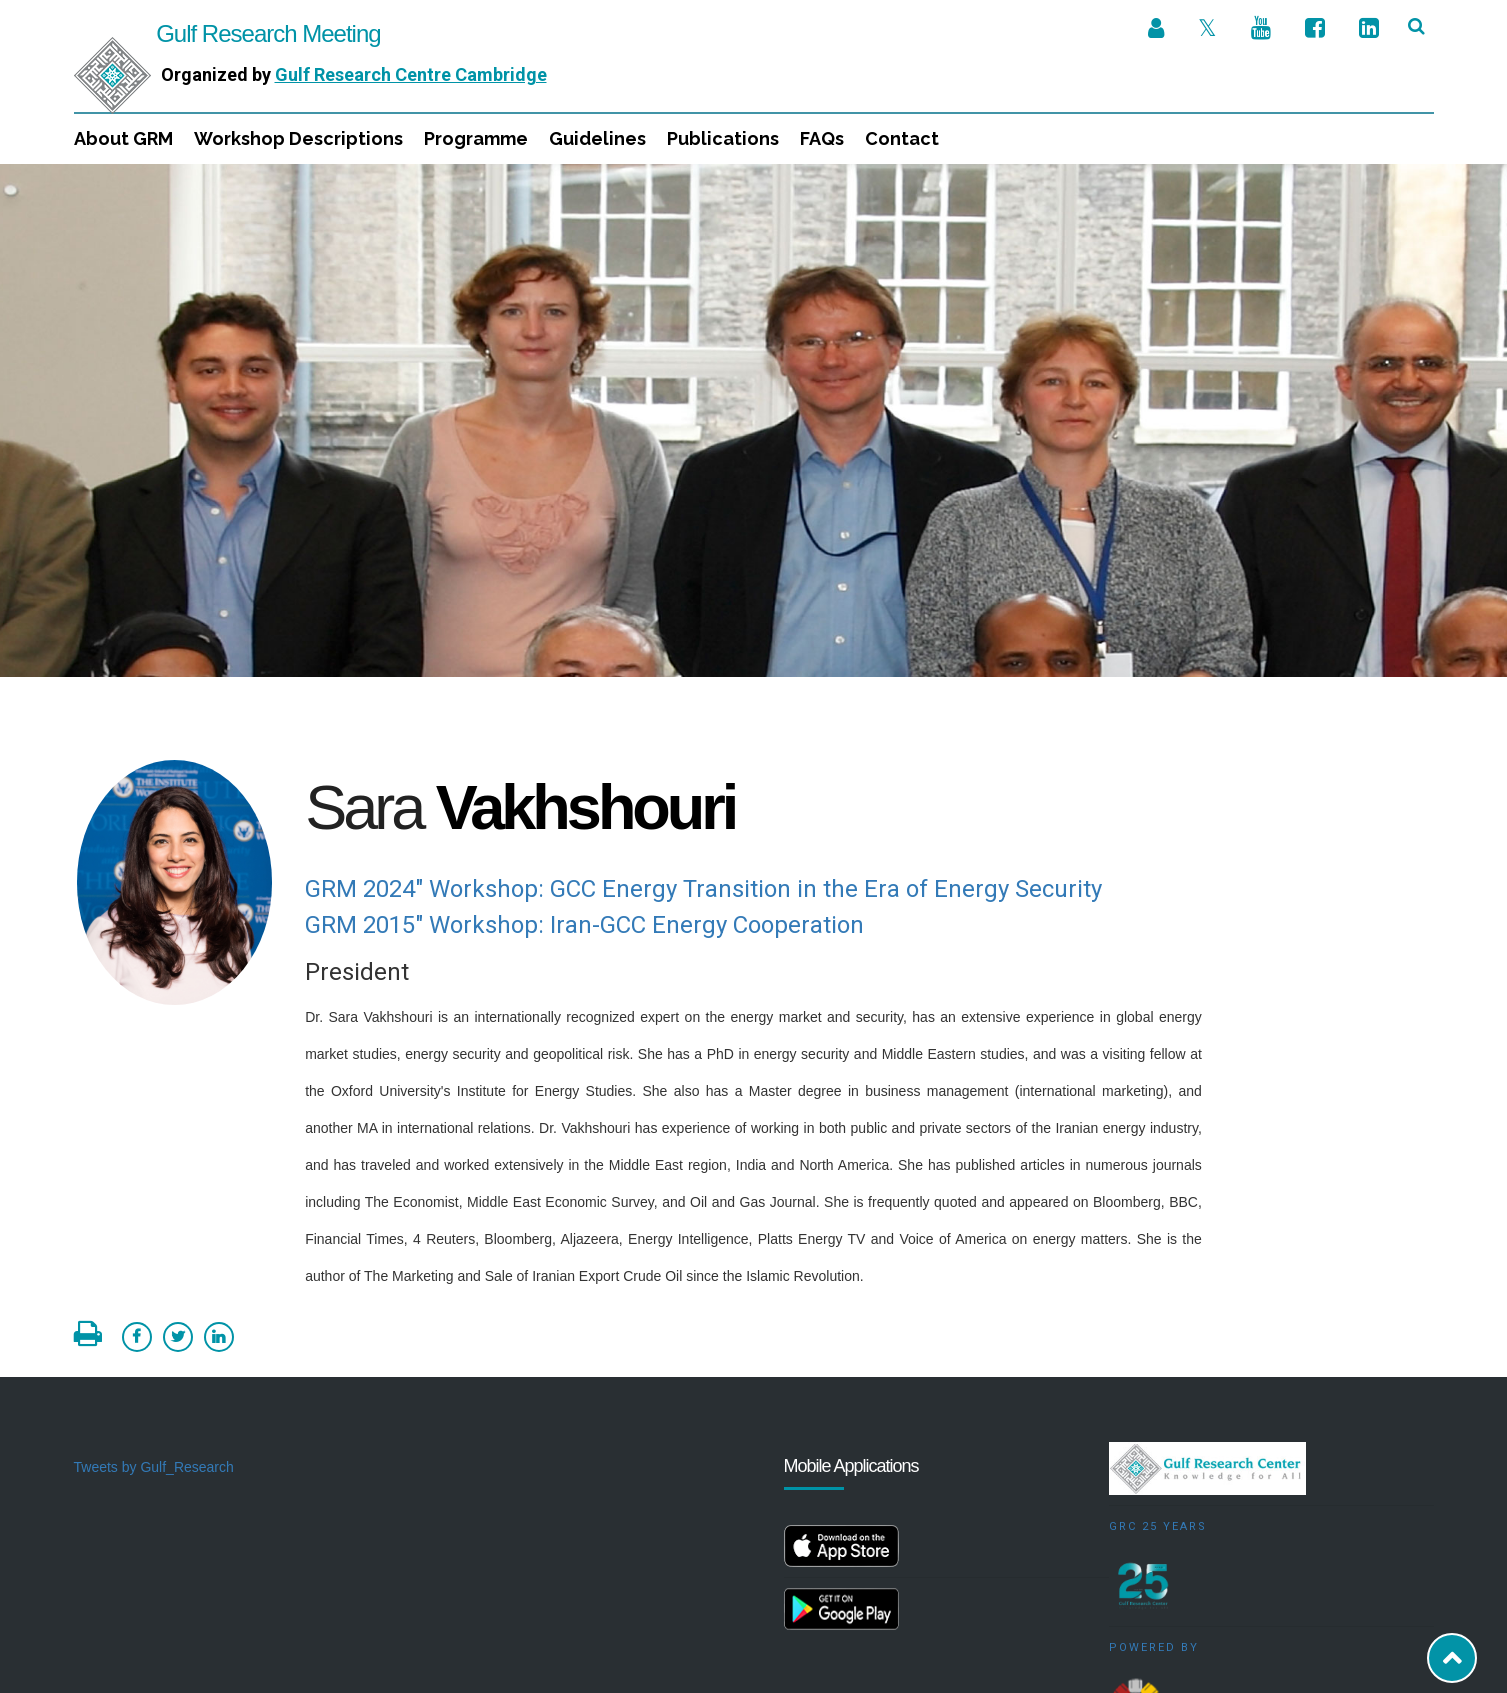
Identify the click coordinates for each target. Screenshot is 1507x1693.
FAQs (822, 138)
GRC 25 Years (1158, 1362)
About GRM (123, 138)
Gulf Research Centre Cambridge (411, 74)
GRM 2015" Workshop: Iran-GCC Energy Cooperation (584, 761)
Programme (476, 138)
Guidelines (597, 138)
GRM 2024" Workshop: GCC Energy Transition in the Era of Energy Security (703, 725)
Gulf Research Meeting (227, 33)
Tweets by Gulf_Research (154, 1303)
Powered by (1154, 1483)
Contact (902, 138)
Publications (723, 138)
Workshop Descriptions (298, 138)
